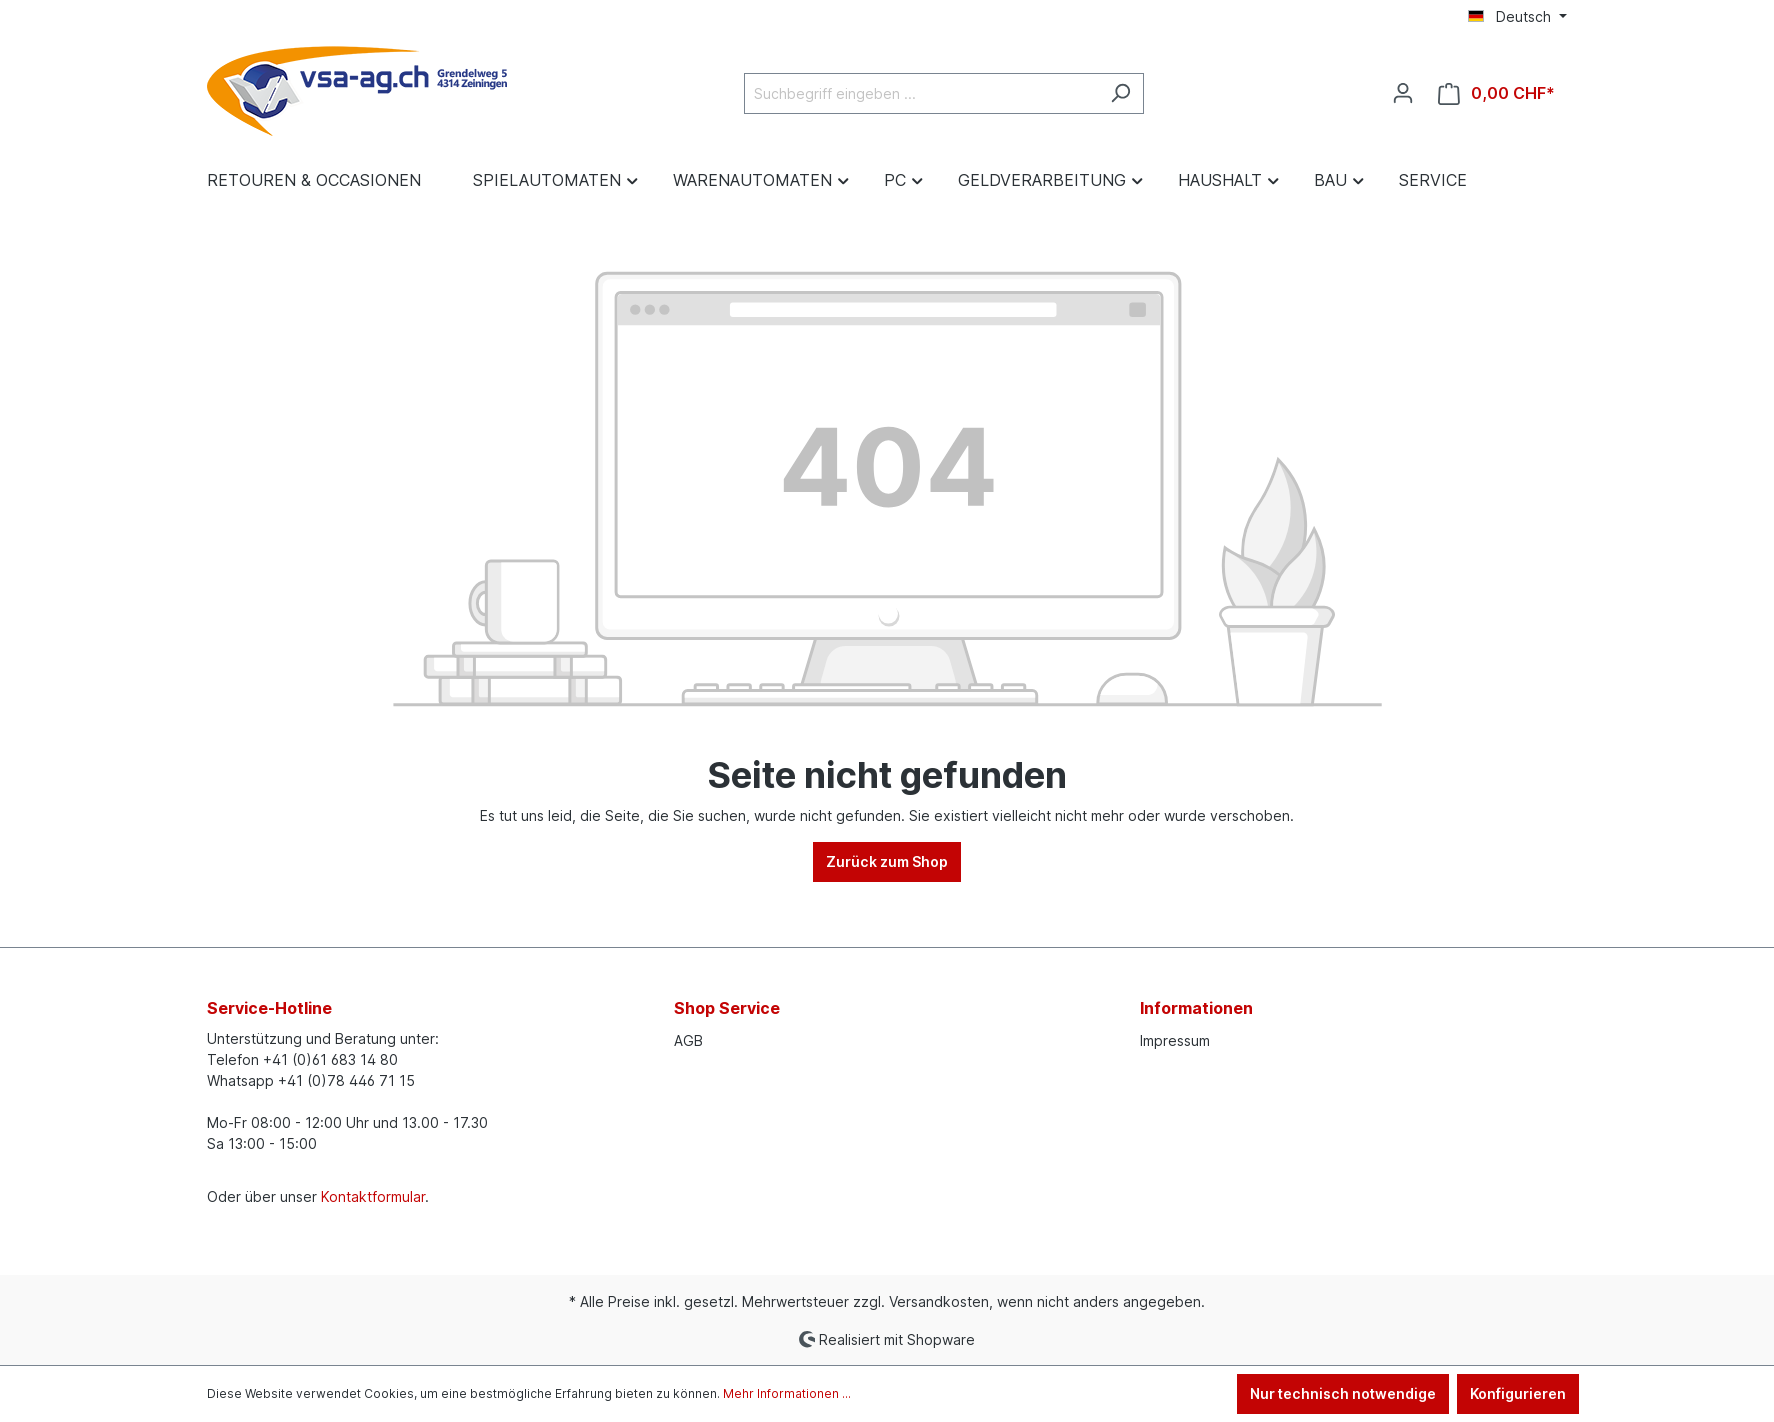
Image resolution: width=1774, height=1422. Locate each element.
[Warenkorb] (1496, 93)
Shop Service (727, 1008)
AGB (688, 1040)
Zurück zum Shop (887, 861)
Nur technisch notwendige (1343, 1393)
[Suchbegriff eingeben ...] (921, 93)
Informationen (1196, 1008)
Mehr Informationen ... (787, 1393)
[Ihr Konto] (1403, 93)
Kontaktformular (373, 1196)
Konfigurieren (1518, 1393)
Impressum (1175, 1040)
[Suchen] (1120, 93)
